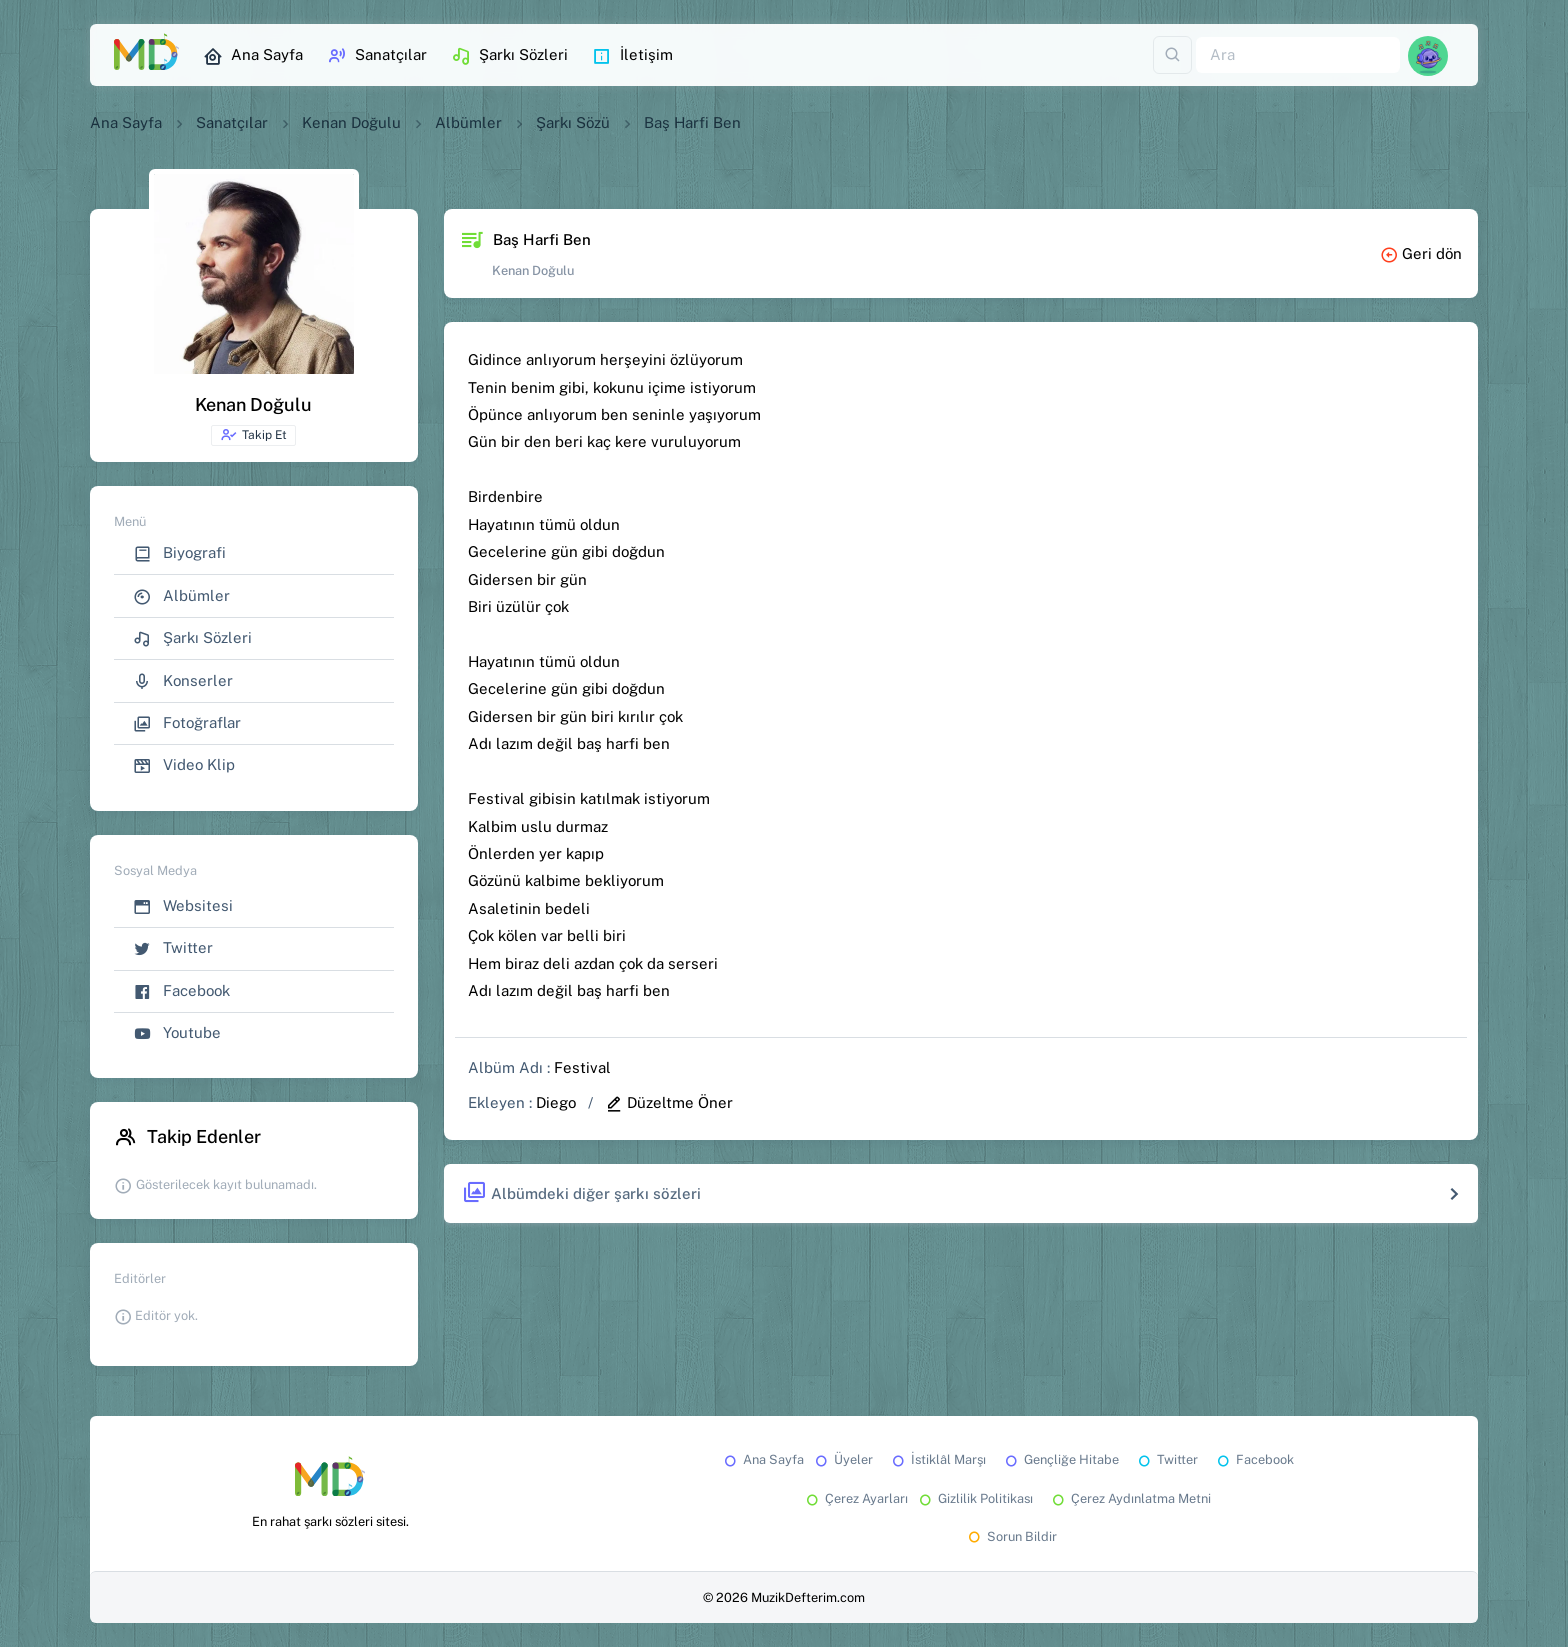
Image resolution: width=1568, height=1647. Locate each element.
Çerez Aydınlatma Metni (1130, 1498)
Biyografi (179, 553)
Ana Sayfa (253, 56)
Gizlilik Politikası (974, 1498)
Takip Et (253, 435)
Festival (582, 1067)
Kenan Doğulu (351, 122)
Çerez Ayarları (855, 1498)
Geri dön (1421, 253)
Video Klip (184, 765)
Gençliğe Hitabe (1060, 1459)
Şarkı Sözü (573, 122)
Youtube (177, 1033)
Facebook (181, 991)
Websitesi (183, 906)
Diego (556, 1102)
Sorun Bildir (1011, 1536)
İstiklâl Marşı (937, 1459)
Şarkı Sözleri (509, 56)
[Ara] (1298, 55)
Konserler (183, 681)
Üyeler (842, 1459)
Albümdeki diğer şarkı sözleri (581, 1193)
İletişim (632, 56)
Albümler (468, 122)
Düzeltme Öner (669, 1102)
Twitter (173, 948)
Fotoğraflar (187, 723)
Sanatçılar (377, 56)
